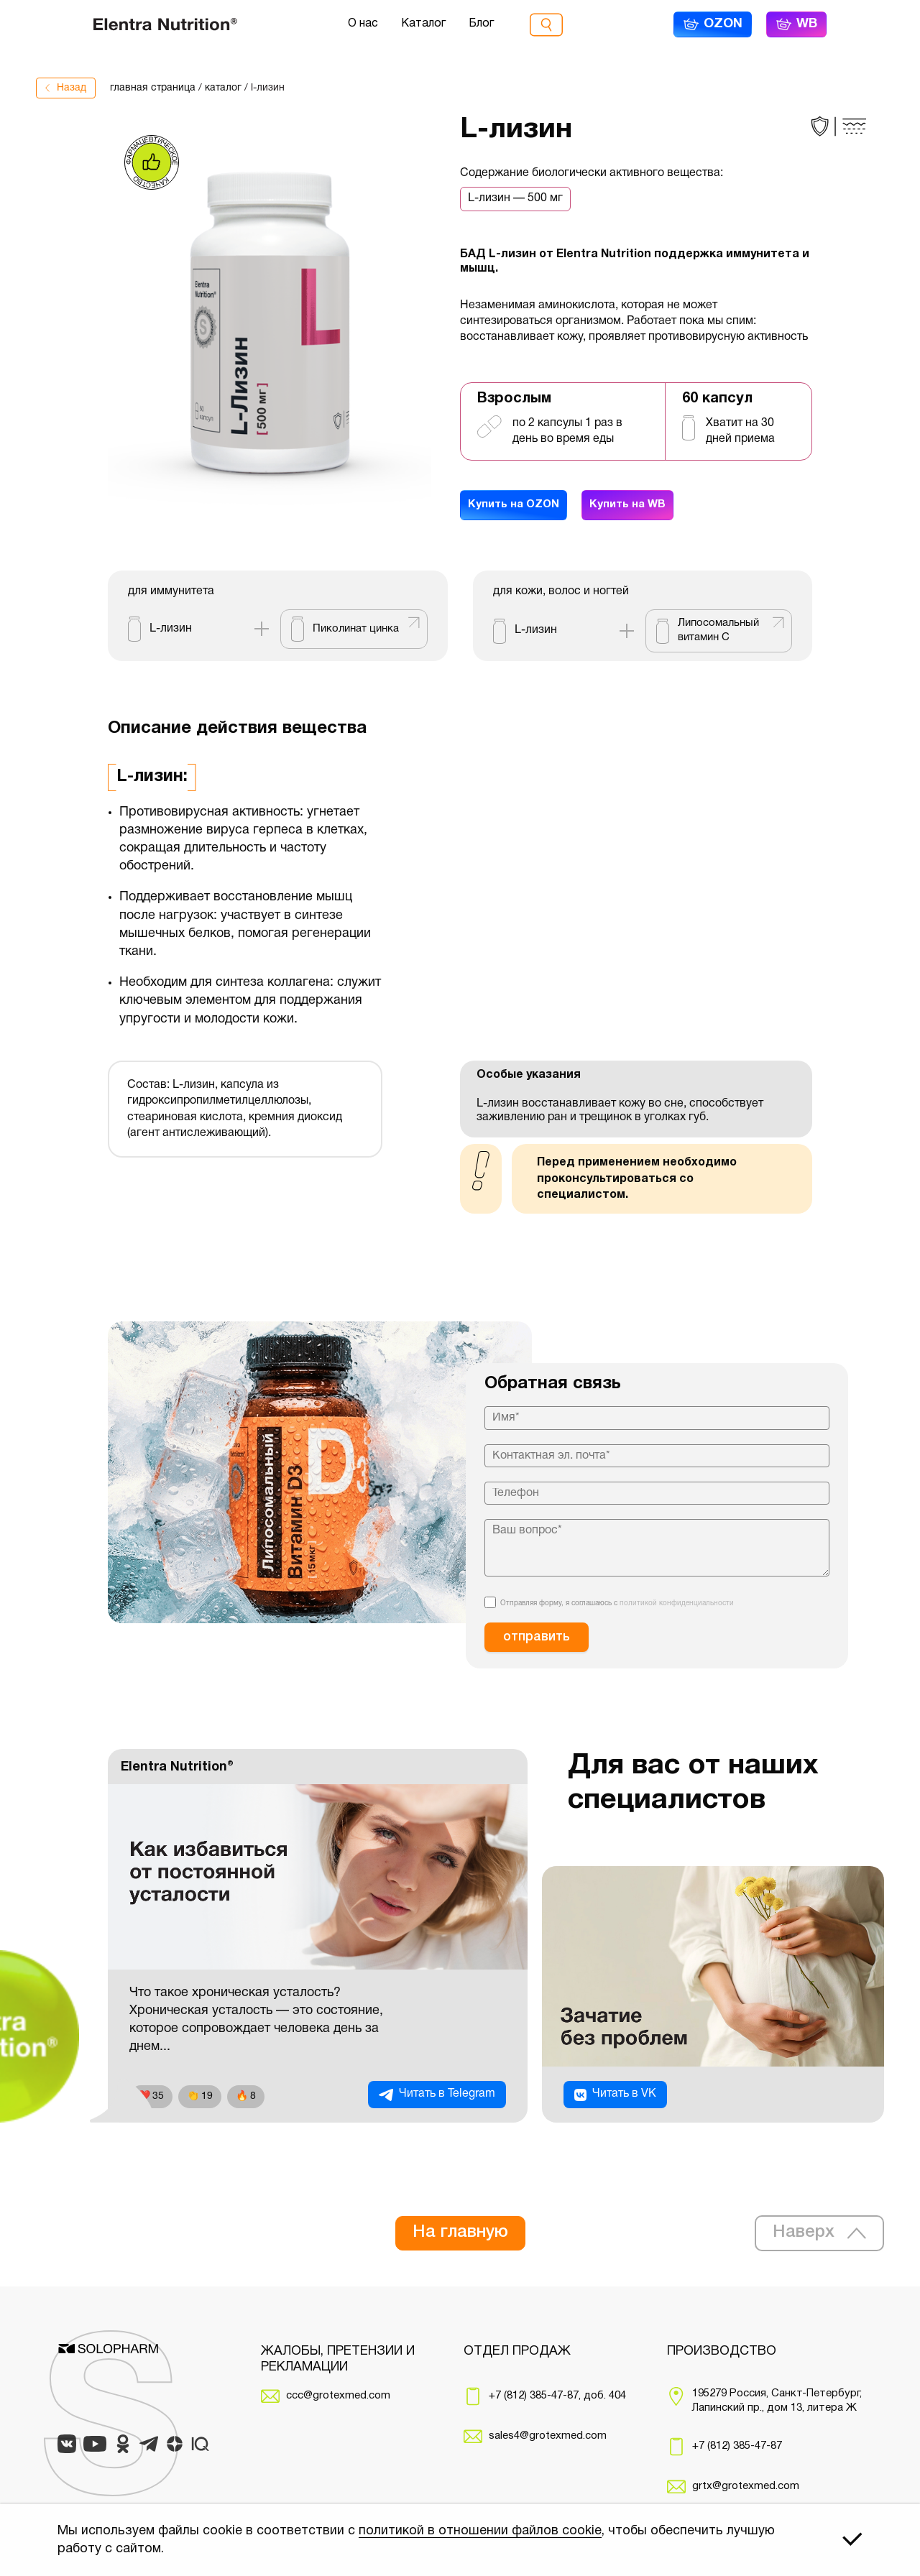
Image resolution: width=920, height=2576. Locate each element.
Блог (481, 24)
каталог (223, 88)
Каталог (423, 24)
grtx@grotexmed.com (745, 2486)
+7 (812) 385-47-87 (737, 2446)
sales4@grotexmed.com (548, 2436)
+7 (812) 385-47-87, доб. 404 (557, 2396)
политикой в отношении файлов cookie (480, 2531)
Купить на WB (639, 507)
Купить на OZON (517, 507)
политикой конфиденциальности (677, 1603)
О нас (363, 24)
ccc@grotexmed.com (338, 2396)
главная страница (153, 88)
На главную (460, 2232)
